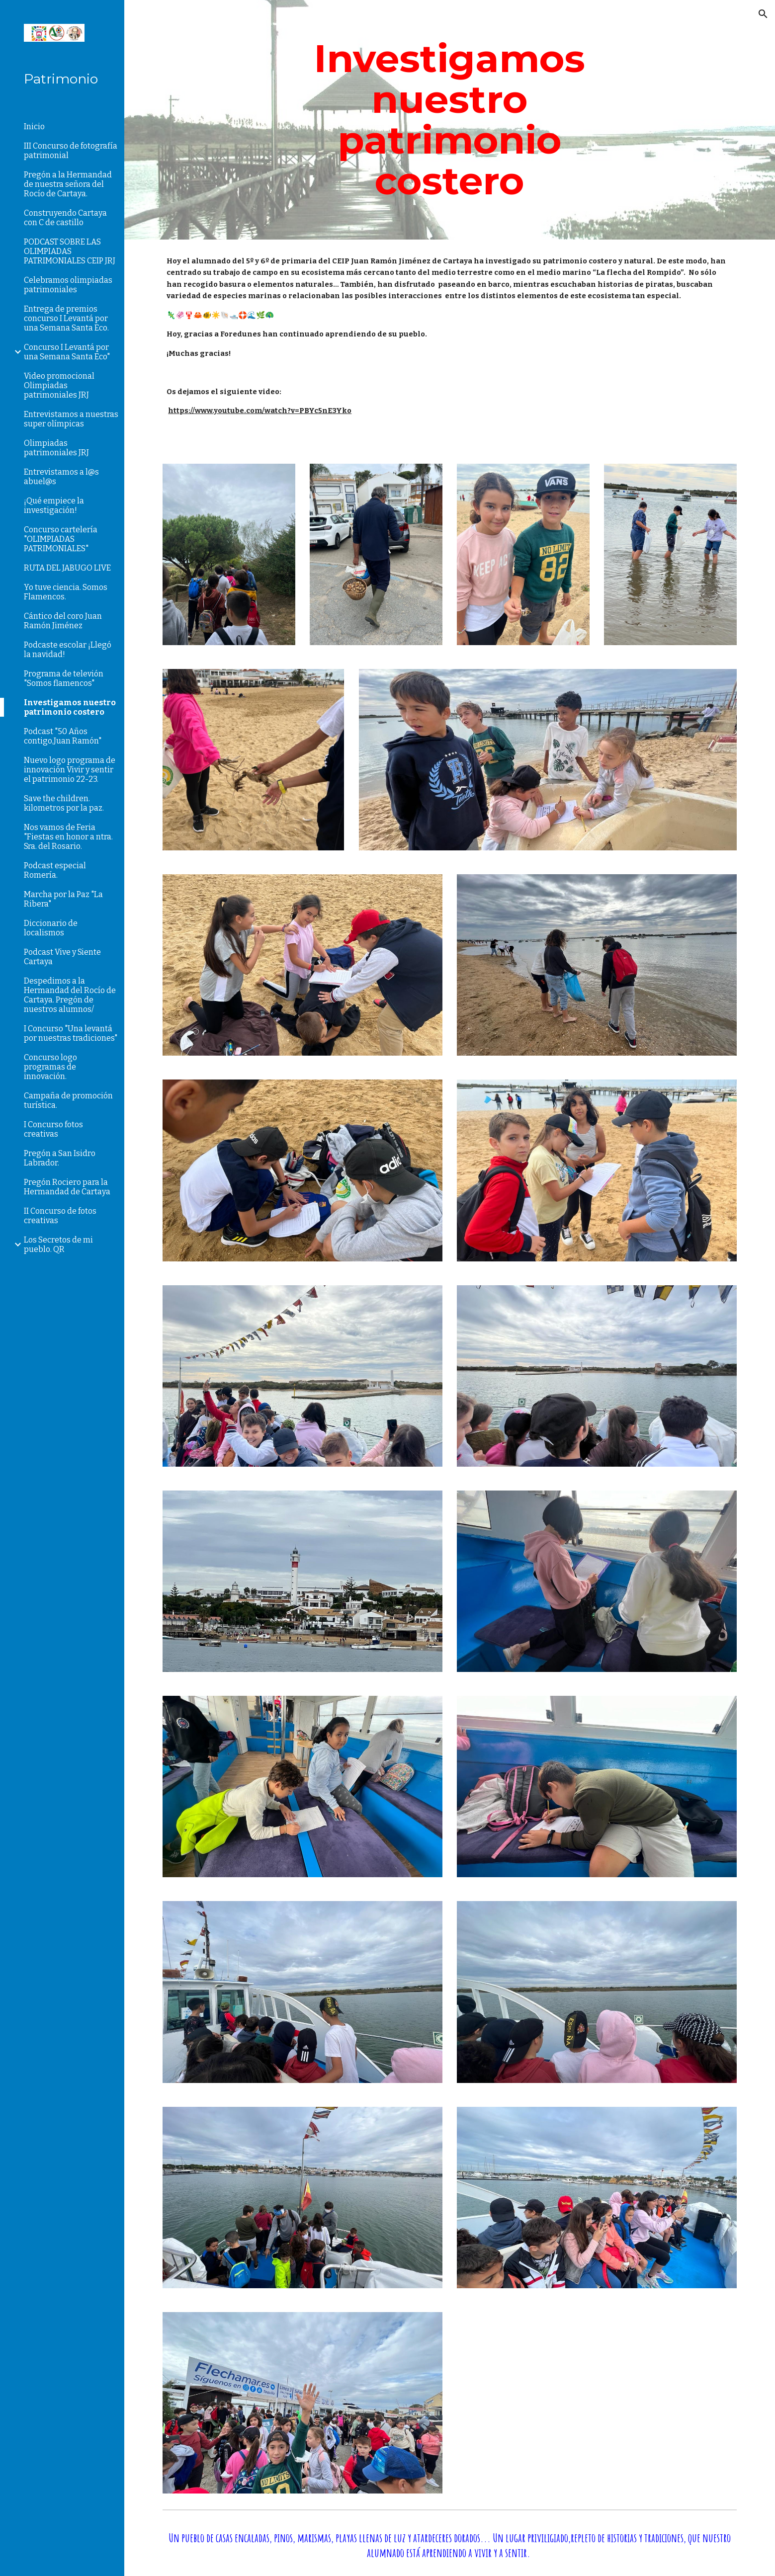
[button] (763, 14)
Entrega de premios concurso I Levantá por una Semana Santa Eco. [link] (66, 318)
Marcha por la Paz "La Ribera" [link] (63, 899)
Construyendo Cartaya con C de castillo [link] (65, 217)
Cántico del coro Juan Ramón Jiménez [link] (63, 620)
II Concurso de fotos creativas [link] (60, 1215)
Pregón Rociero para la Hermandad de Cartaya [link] (67, 1186)
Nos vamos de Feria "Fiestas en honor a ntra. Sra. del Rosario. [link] (68, 837)
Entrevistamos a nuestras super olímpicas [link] (71, 419)
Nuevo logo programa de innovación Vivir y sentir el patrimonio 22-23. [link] (69, 769)
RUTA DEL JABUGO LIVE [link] (67, 568)
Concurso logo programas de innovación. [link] (50, 1067)
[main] (450, 120)
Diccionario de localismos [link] (51, 927)
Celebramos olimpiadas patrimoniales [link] (68, 284)
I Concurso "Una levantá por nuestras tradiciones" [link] (70, 1033)
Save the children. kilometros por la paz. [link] (64, 803)
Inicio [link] (34, 126)
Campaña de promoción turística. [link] (68, 1100)
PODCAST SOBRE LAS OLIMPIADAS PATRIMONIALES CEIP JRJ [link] (69, 251)
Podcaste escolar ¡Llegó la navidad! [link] (67, 649)
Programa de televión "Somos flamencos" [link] (63, 678)
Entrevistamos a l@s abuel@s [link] (61, 476)
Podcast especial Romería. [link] (55, 870)
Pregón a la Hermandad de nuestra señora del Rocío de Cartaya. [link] (68, 184)
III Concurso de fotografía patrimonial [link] (70, 150)
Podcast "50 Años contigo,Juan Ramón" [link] (62, 736)
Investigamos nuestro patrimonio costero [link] (70, 707)
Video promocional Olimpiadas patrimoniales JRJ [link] (59, 385)
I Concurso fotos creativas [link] (53, 1129)
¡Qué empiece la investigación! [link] (54, 505)
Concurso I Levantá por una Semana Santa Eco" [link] (67, 351)
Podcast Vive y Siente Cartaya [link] (62, 956)
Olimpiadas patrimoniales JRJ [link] (56, 447)
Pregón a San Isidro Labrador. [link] (59, 1158)
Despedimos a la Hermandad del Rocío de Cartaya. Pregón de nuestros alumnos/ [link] (70, 995)
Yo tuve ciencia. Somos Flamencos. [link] (65, 591)
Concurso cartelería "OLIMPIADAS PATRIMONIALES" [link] (60, 539)
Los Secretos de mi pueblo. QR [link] (58, 1244)
